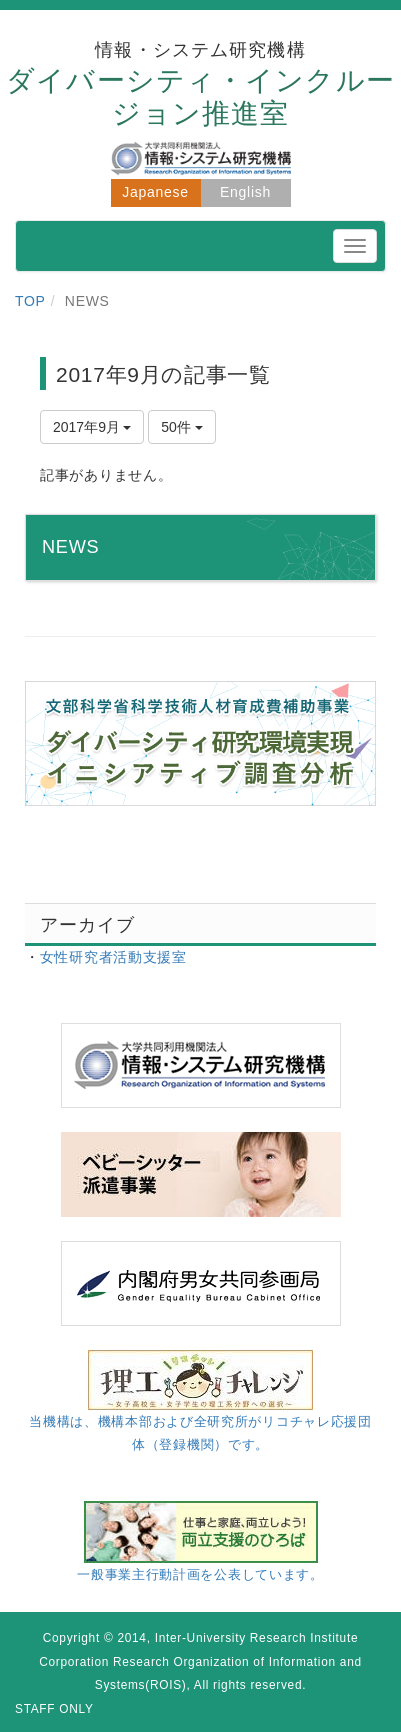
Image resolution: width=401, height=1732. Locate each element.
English (245, 192)
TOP (30, 301)
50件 (181, 427)
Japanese (155, 192)
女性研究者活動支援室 (113, 957)
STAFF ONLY (54, 1709)
